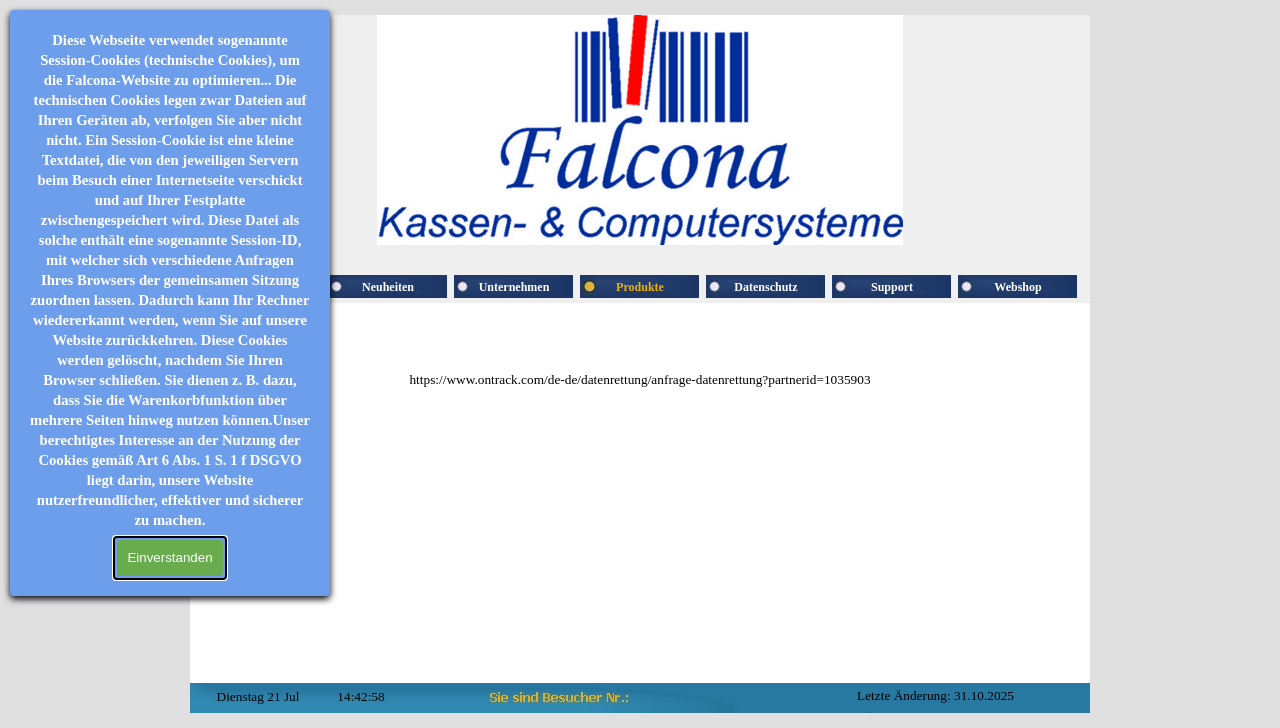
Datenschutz (765, 287)
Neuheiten (388, 287)
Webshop (1017, 287)
